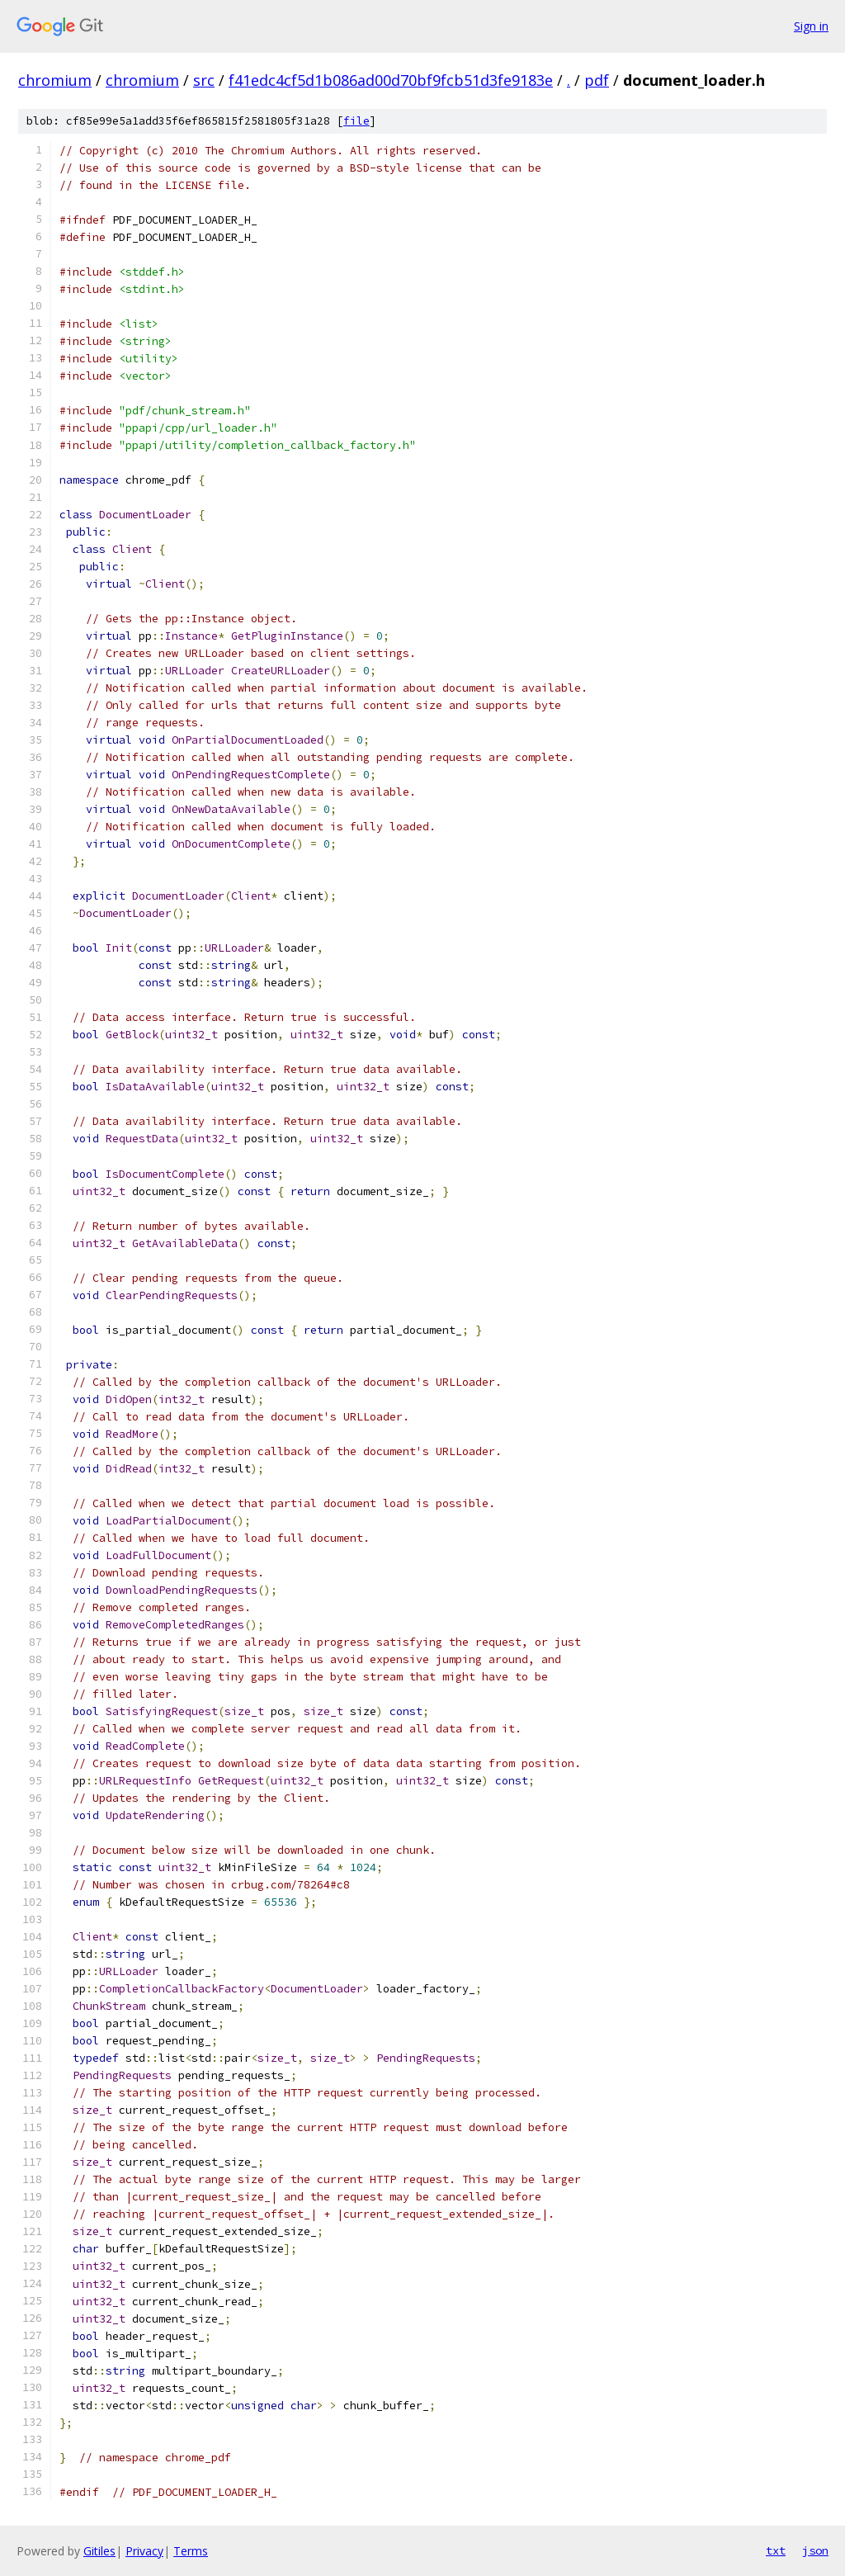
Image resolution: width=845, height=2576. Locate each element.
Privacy (144, 2551)
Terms (190, 2551)
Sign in (811, 26)
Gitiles (99, 2551)
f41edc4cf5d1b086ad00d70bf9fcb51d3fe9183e (391, 80)
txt (776, 2550)
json (815, 2550)
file (356, 121)
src (204, 80)
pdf (596, 80)
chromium (55, 80)
